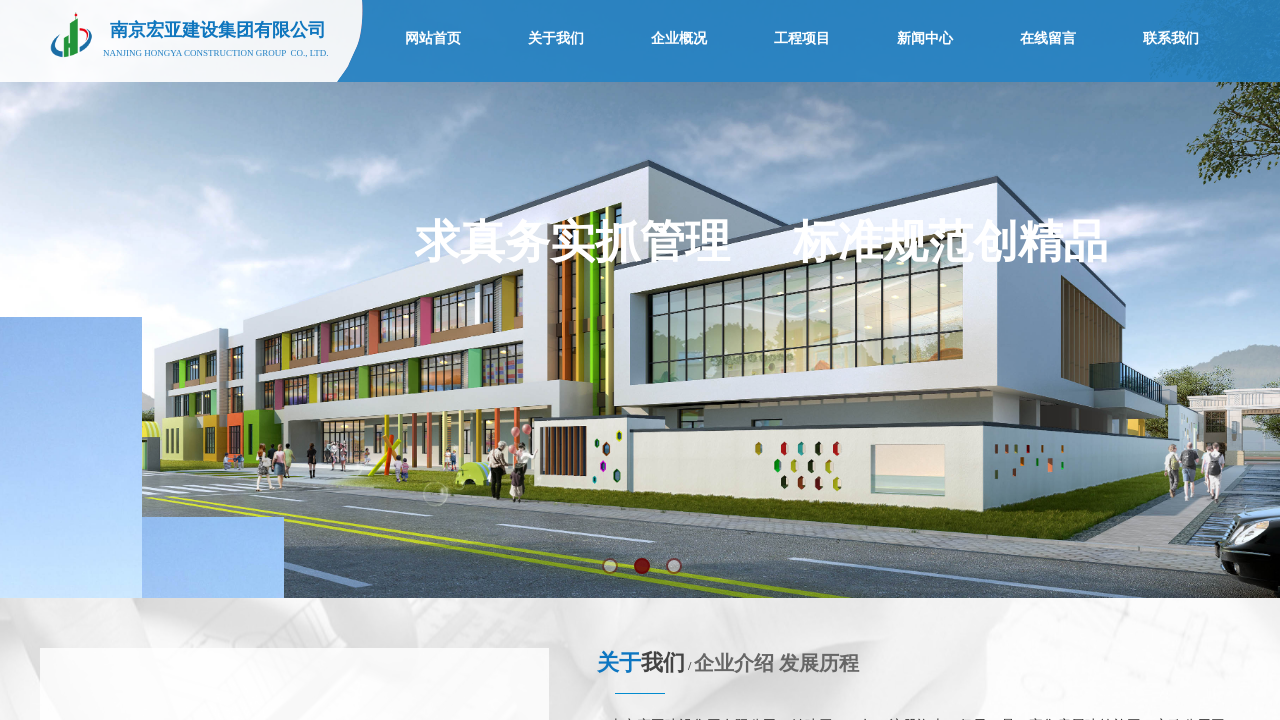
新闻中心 (925, 38)
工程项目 (802, 38)
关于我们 (556, 38)
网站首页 (433, 38)
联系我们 (1171, 38)
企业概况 (679, 38)
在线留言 (1048, 38)
